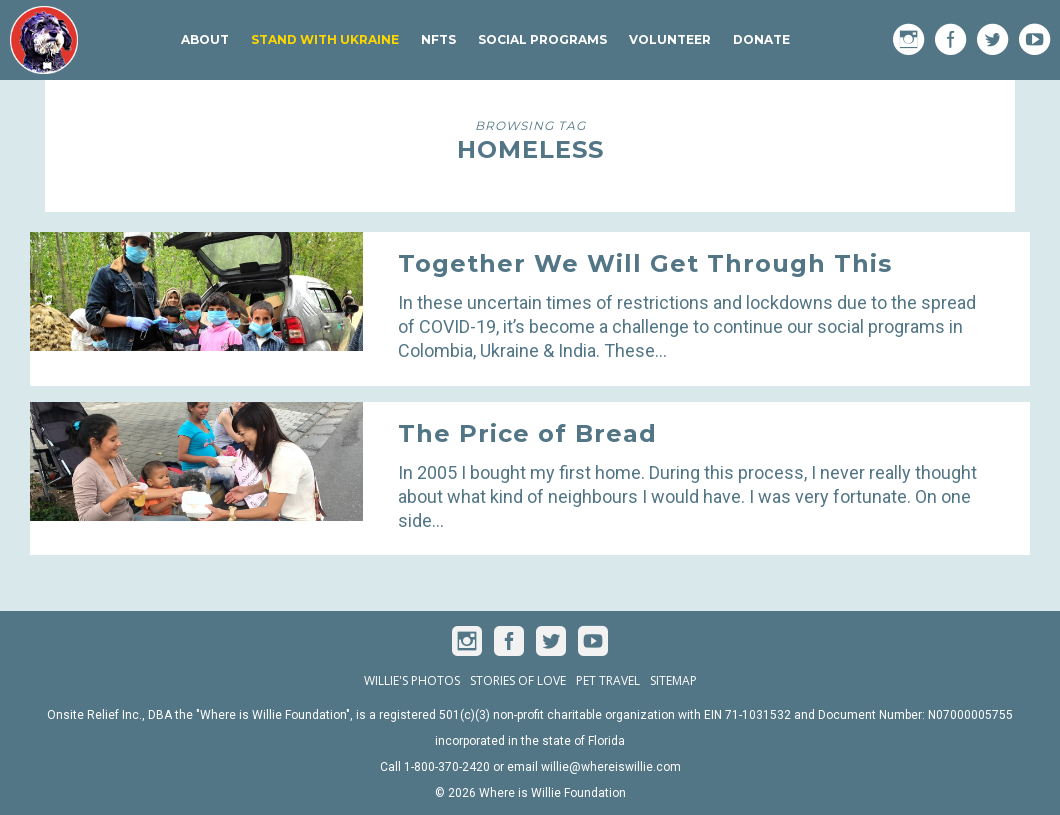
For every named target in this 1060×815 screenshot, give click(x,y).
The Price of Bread (527, 433)
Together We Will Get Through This (645, 263)
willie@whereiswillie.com (611, 767)
